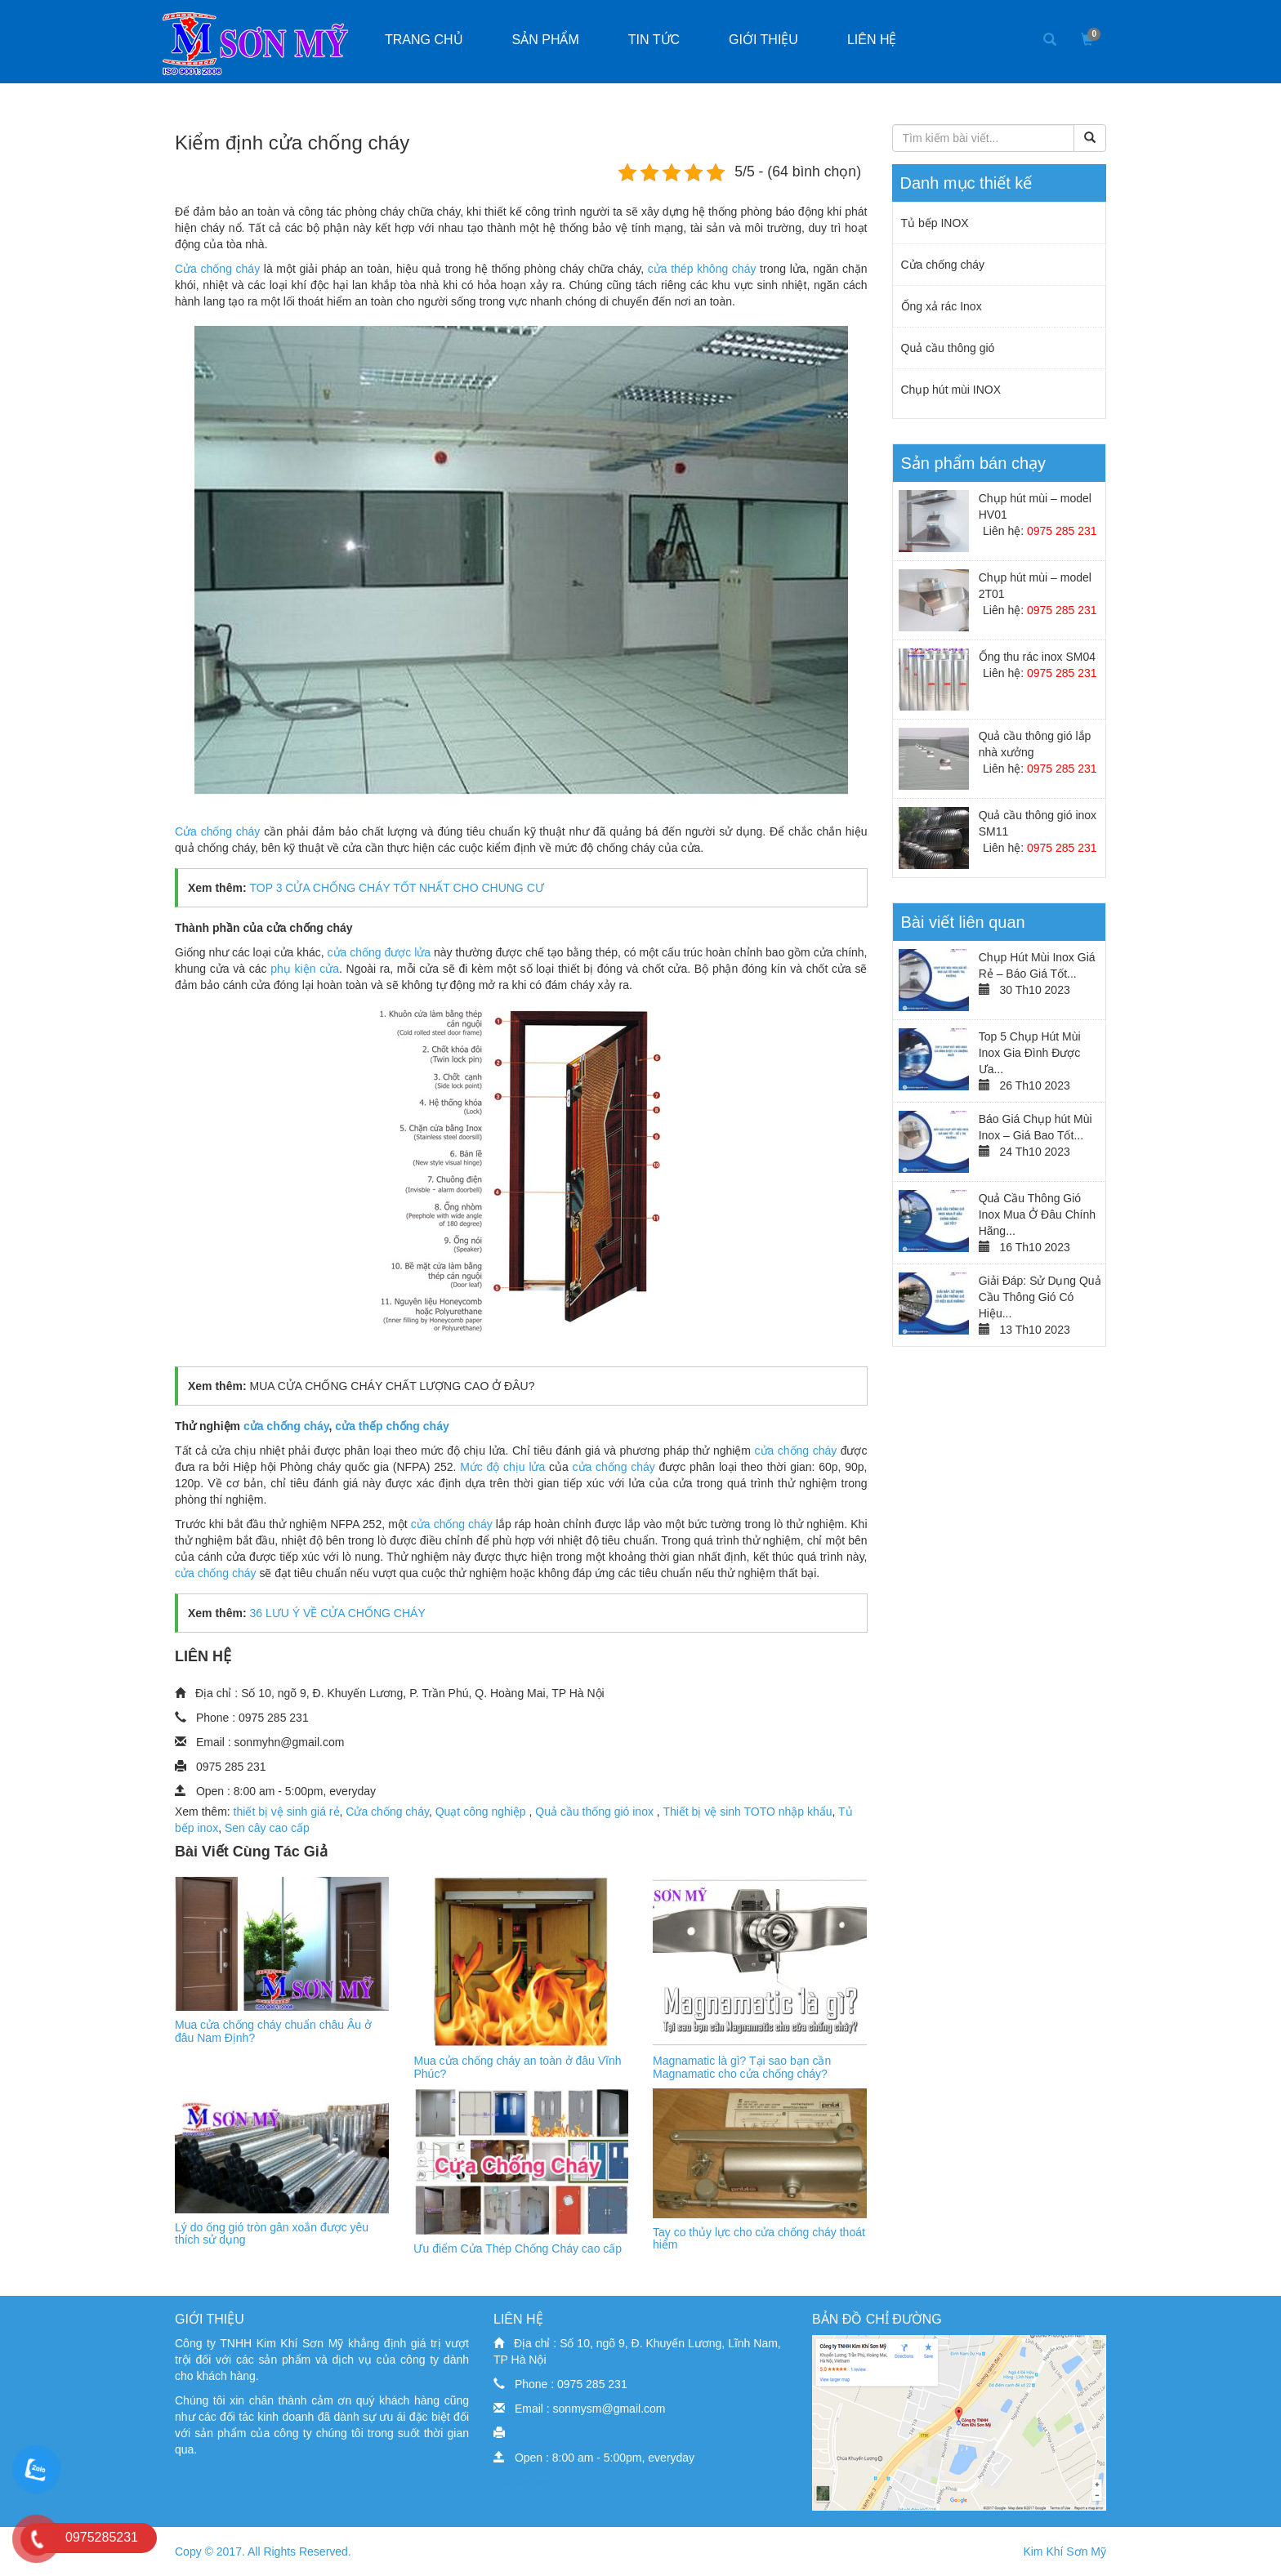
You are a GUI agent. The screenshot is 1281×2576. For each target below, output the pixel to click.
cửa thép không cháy (702, 268)
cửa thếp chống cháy (392, 1426)
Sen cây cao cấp (267, 1827)
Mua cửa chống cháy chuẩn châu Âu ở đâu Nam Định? (273, 2030)
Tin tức (654, 40)
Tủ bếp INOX (935, 223)
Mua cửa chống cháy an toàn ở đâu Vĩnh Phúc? (517, 2066)
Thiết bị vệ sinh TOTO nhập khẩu (747, 1811)
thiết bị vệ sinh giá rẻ (287, 1811)
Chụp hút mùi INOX (951, 389)
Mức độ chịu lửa (502, 1466)
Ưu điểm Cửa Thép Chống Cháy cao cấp (517, 2248)
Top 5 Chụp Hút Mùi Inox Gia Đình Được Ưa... (1030, 1053)
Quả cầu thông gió (948, 347)
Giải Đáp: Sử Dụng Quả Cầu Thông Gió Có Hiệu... (1040, 1297)
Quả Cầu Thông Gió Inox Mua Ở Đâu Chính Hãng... (1037, 1214)
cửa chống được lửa (381, 952)
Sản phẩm (545, 40)
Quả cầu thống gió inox (596, 1811)
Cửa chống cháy (217, 268)
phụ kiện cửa (303, 968)
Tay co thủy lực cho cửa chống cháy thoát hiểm (759, 2238)
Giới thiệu (763, 40)
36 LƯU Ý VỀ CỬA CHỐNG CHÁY (336, 1613)
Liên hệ (872, 40)
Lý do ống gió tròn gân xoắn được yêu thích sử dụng (271, 2233)
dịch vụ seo (523, 2482)
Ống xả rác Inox (941, 306)
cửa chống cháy (286, 1426)
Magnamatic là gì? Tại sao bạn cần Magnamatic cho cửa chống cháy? (742, 2066)
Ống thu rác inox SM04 (1037, 656)
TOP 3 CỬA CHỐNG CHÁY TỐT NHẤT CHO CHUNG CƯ (396, 887)
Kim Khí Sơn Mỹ (1064, 2551)
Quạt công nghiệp (482, 1811)
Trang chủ (424, 40)
